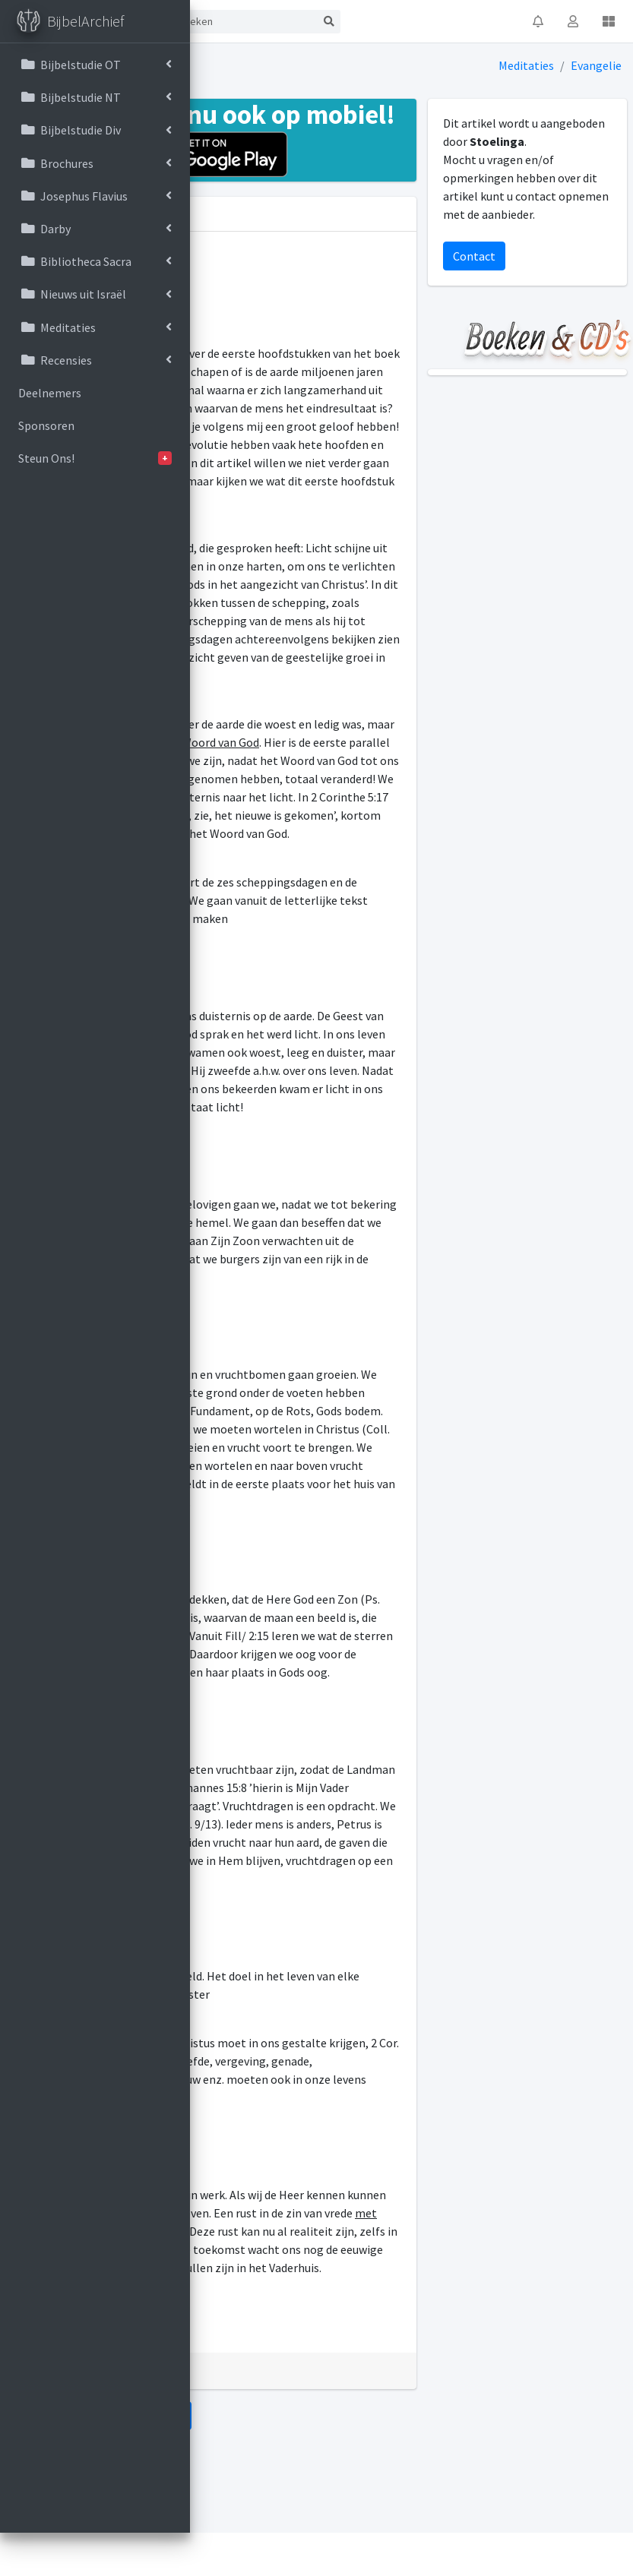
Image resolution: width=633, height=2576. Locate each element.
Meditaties (526, 65)
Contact (474, 256)
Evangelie (596, 65)
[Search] (245, 21)
